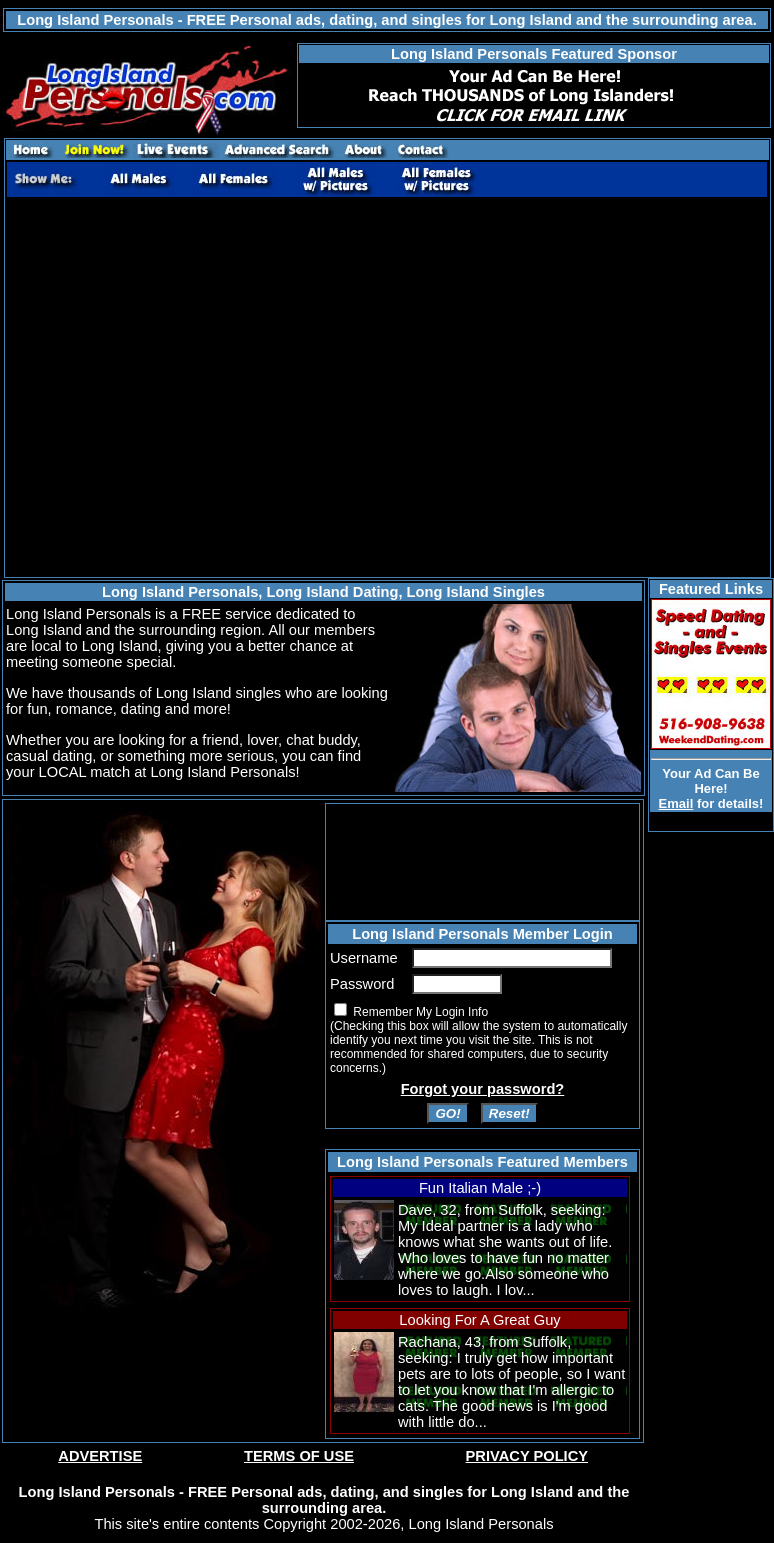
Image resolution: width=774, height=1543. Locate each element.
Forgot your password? (483, 1089)
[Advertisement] (187, 387)
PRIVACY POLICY (527, 1456)
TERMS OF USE (299, 1456)
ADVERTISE (100, 1456)
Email (676, 803)
